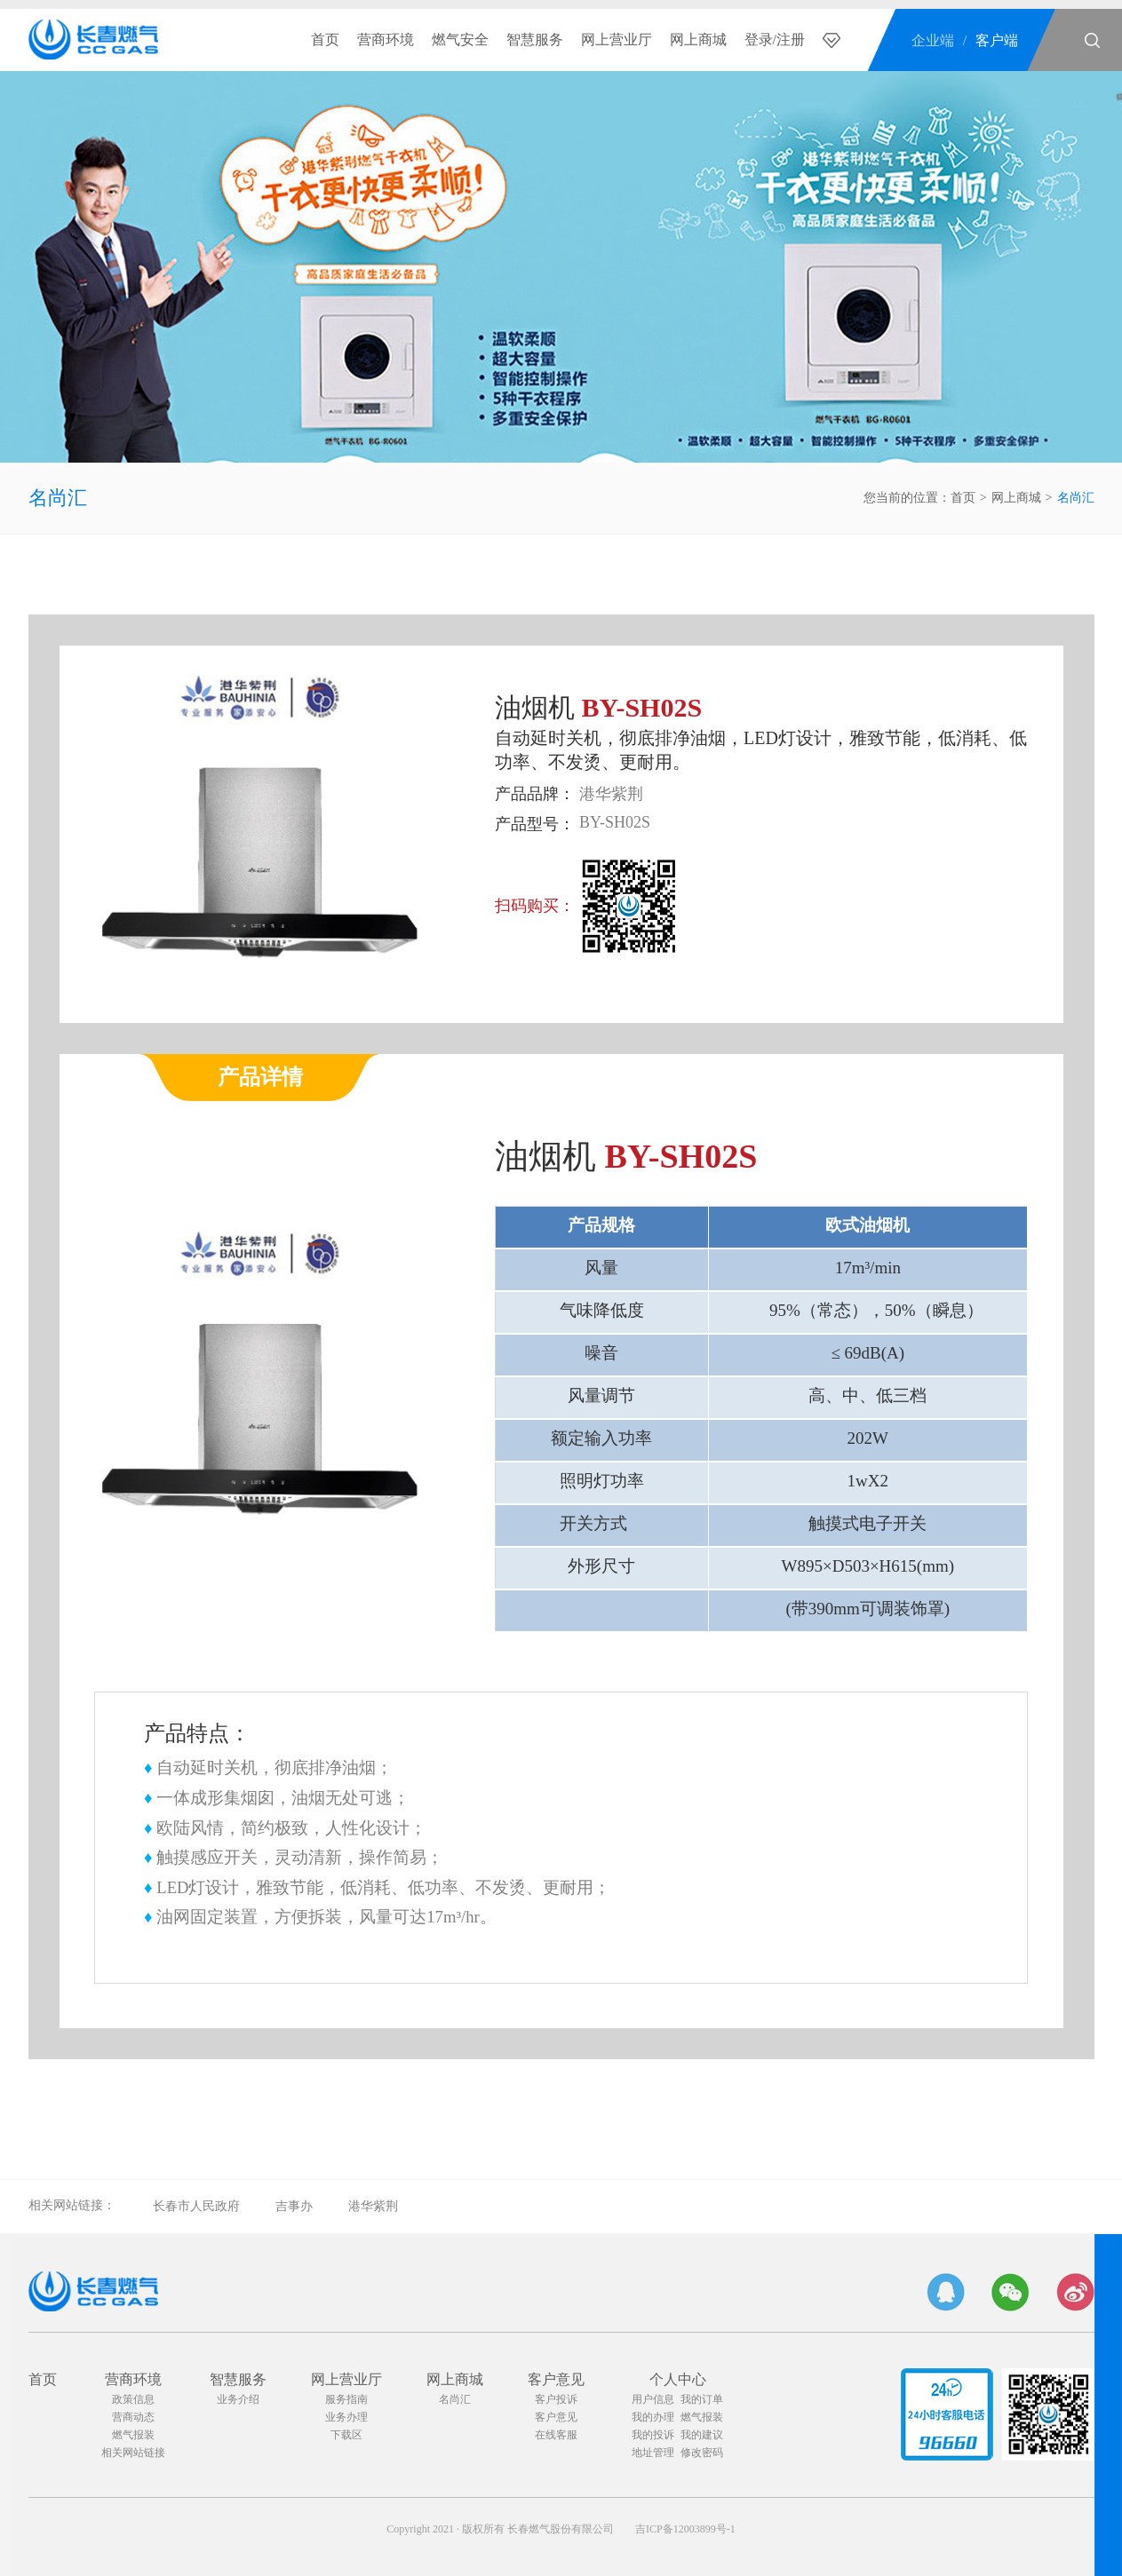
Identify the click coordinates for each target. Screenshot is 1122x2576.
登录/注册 (774, 39)
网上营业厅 (616, 39)
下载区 (346, 2435)
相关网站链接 (133, 2452)
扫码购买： (535, 906)
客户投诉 (556, 2399)
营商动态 (133, 2417)
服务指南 (346, 2399)
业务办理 (346, 2417)
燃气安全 (460, 39)
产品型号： (535, 824)
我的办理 (653, 2417)
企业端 (932, 40)
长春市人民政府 (196, 2206)
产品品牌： (535, 794)
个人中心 (677, 2379)
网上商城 (698, 39)
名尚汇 (57, 498)
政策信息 (133, 2399)
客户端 (996, 40)
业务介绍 (238, 2399)
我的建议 (701, 2435)
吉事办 (294, 2206)
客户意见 (556, 2379)
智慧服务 (534, 39)
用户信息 (653, 2399)
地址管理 (653, 2452)
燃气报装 (133, 2435)
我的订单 (701, 2399)
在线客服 (556, 2435)
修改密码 (701, 2452)
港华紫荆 (373, 2206)
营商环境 (385, 39)
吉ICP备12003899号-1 (685, 2529)
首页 (325, 39)
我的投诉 (653, 2435)
